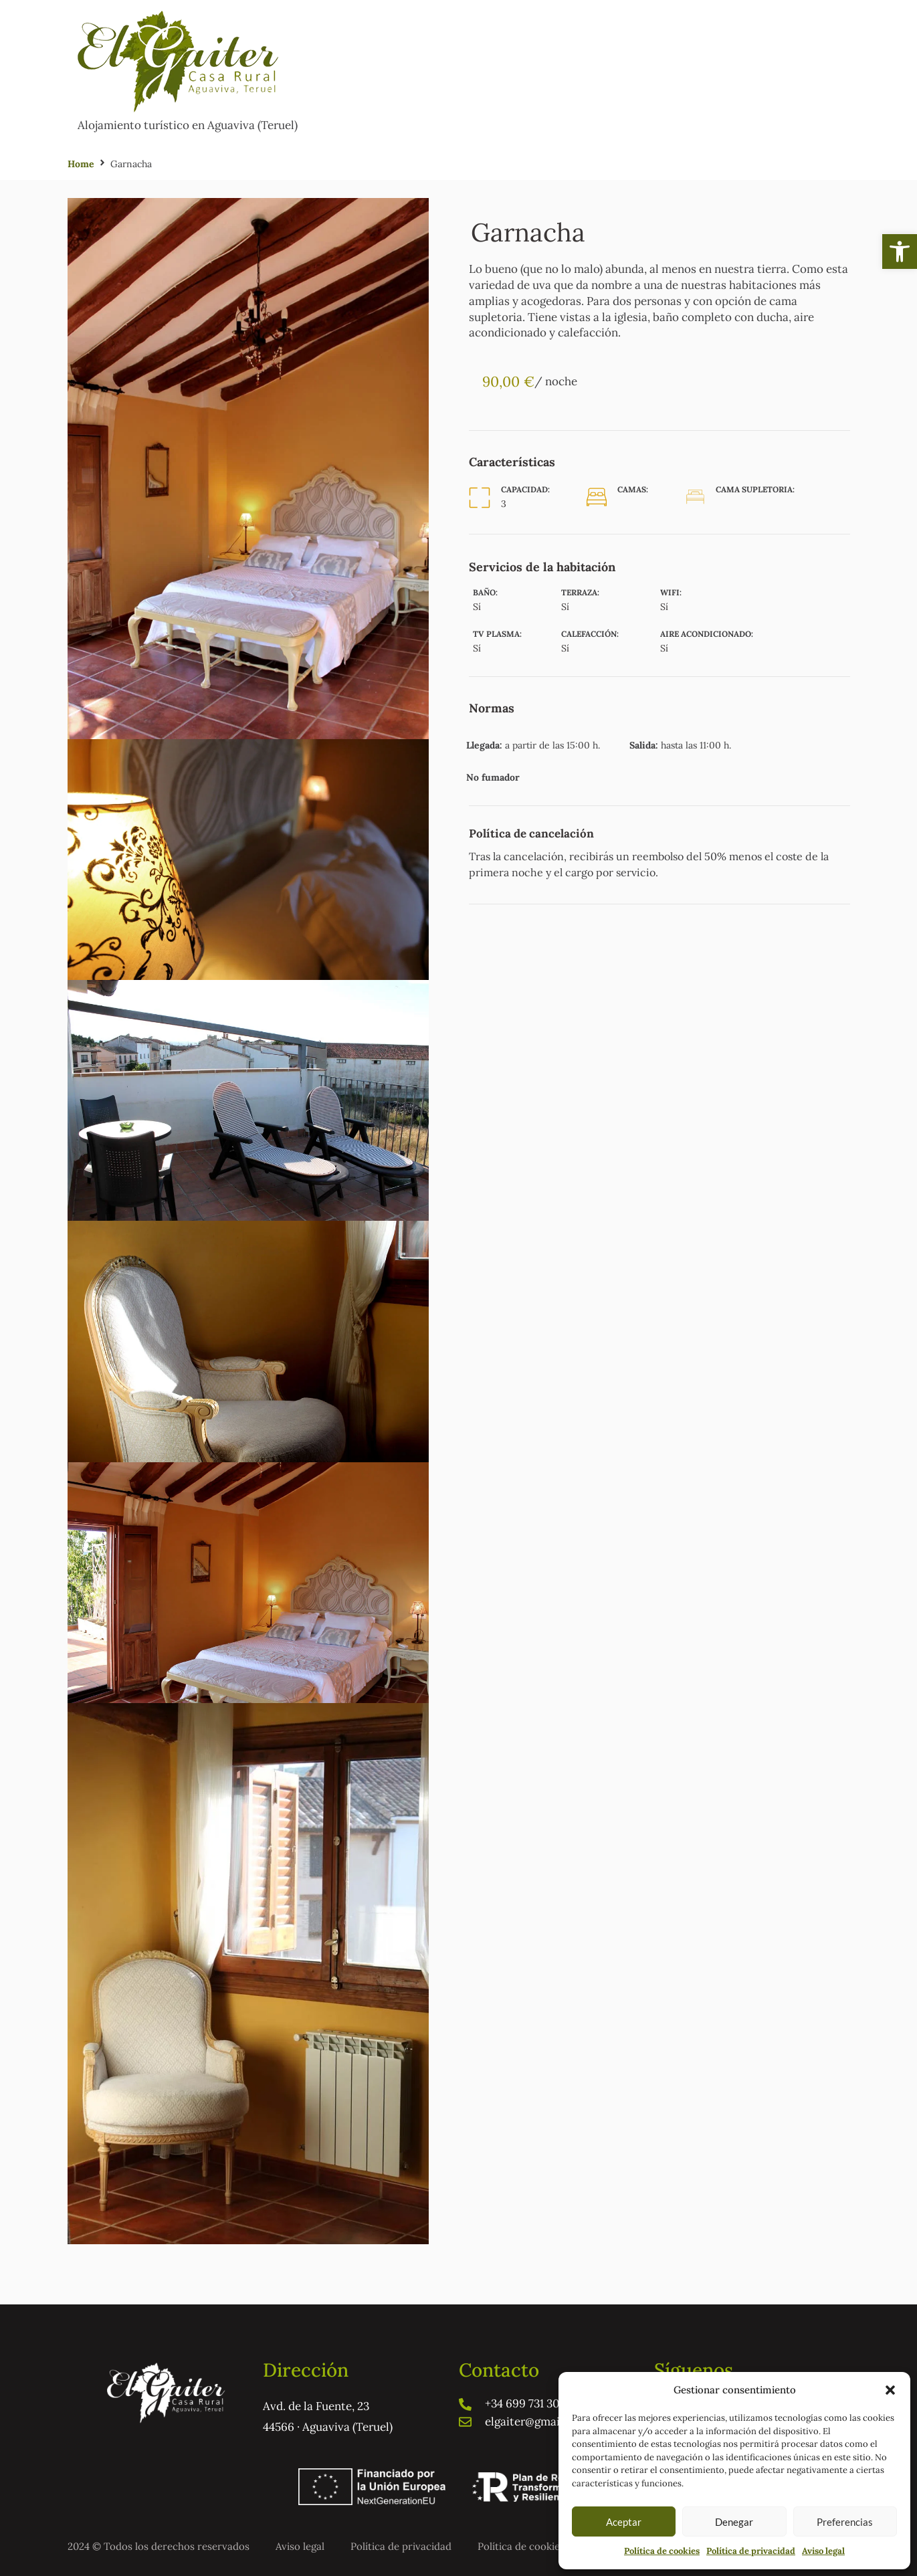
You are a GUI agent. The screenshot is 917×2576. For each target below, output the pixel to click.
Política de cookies (662, 2551)
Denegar (734, 2522)
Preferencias (845, 2522)
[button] (899, 251)
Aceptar (623, 2522)
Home (81, 164)
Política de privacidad (750, 2551)
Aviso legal (823, 2551)
